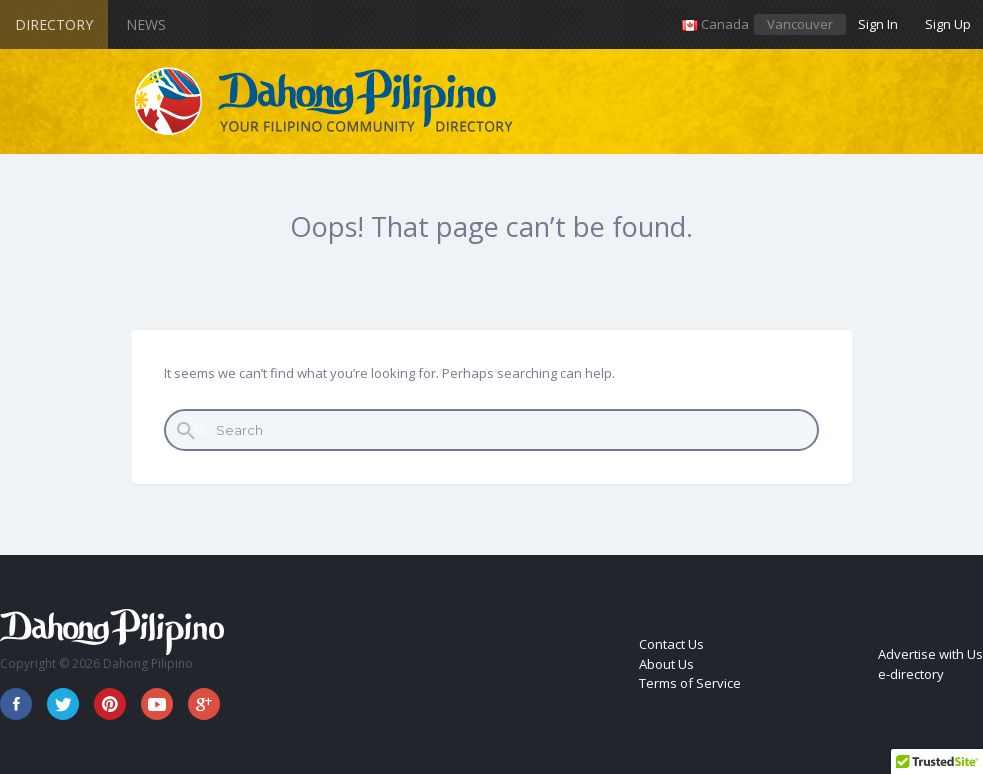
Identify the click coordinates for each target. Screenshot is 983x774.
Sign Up (948, 24)
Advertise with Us (930, 654)
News (146, 24)
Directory (54, 24)
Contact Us (671, 644)
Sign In (878, 24)
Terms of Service (690, 683)
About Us (666, 664)
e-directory (911, 674)
